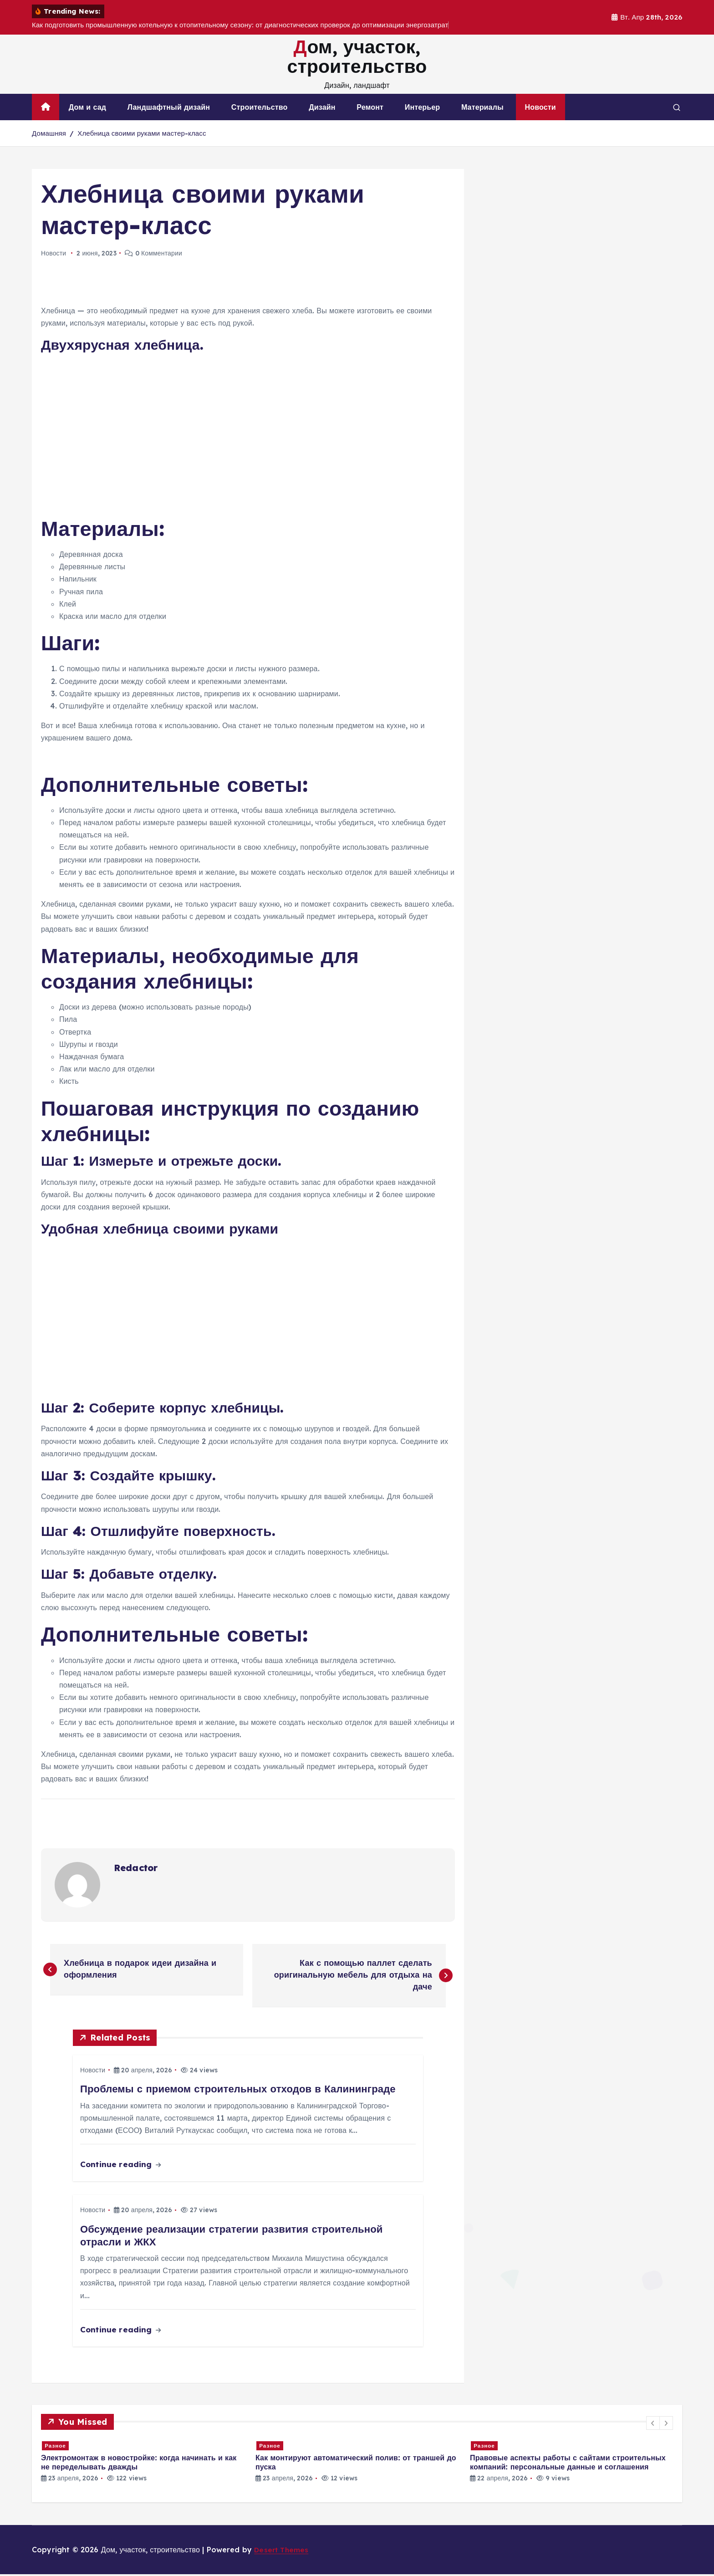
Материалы (482, 107)
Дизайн (322, 107)
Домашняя (49, 133)
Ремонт (370, 107)
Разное (56, 2447)
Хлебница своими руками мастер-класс (141, 133)
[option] (143, 2463)
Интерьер (422, 107)
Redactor (136, 1867)
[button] (653, 2425)
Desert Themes (282, 2551)
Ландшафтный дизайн (169, 107)
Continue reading (120, 2166)
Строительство (259, 107)
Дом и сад (87, 107)
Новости (540, 107)
